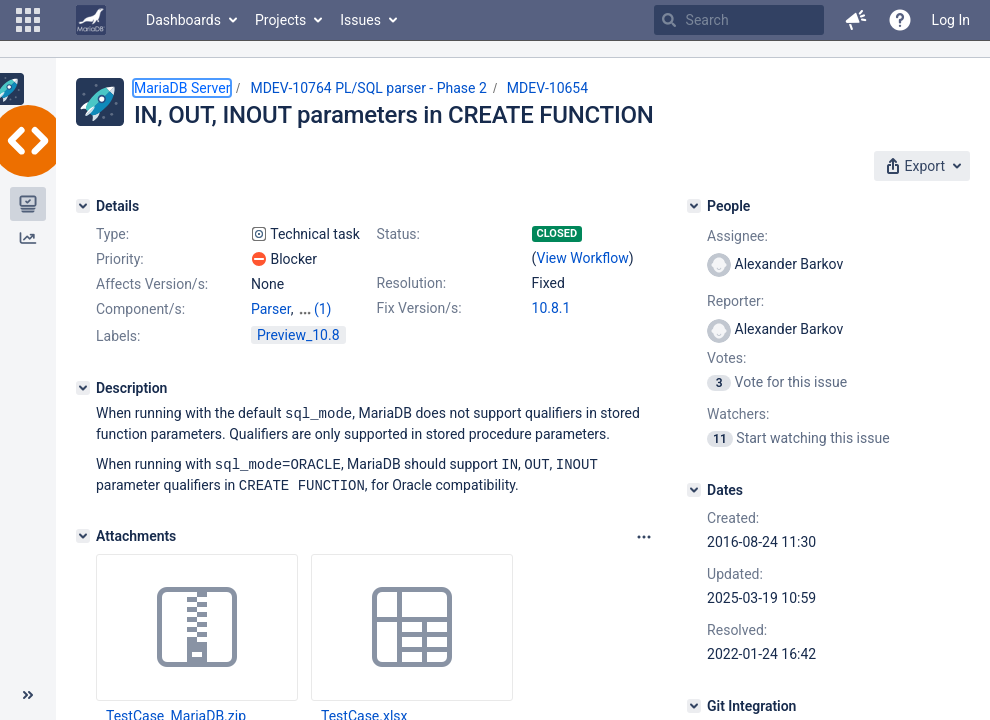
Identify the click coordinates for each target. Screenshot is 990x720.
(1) (323, 309)
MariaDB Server (182, 88)
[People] (694, 206)
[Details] (83, 206)
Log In (951, 20)
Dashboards (183, 20)
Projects (280, 20)
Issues (360, 20)
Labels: (118, 336)
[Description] (83, 388)
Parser (271, 309)
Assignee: (737, 236)
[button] (28, 20)
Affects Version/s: (152, 284)
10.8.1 (551, 308)
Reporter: (735, 301)
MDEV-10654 (547, 88)
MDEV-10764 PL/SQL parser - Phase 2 (368, 88)
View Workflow (583, 258)
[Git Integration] (694, 706)
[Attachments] (83, 533)
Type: (112, 234)
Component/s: (140, 309)
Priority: (120, 259)
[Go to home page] (91, 20)
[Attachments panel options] (644, 534)
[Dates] (694, 490)
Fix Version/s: (419, 308)
